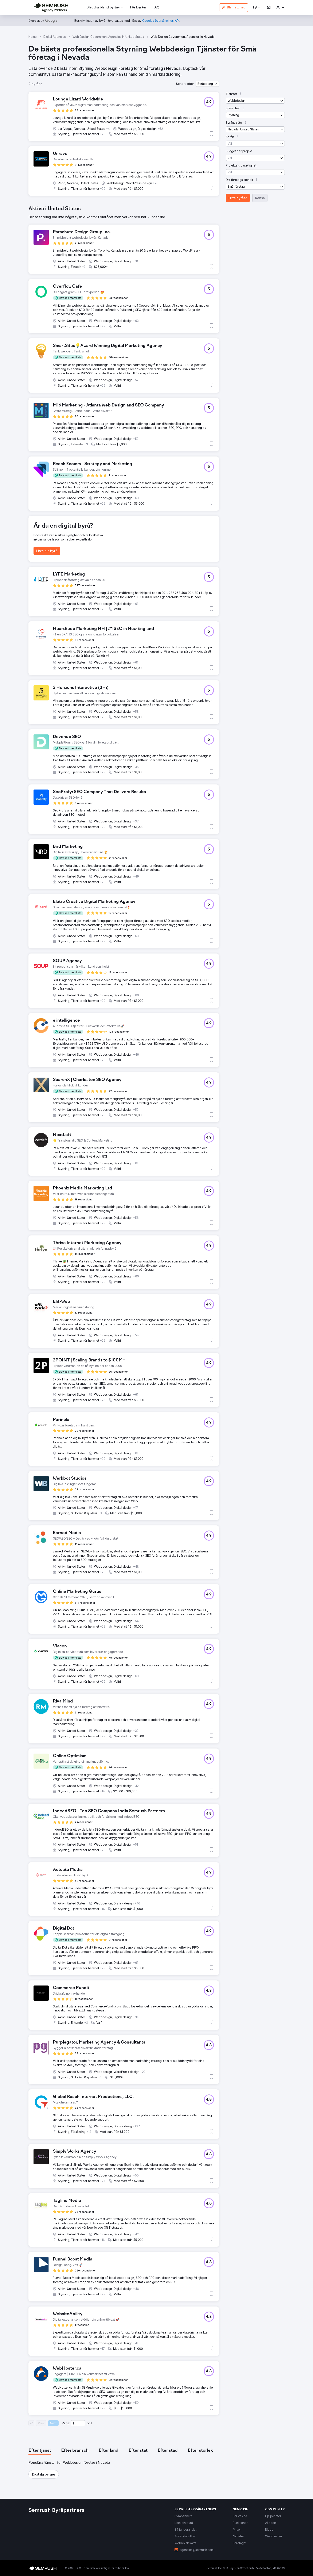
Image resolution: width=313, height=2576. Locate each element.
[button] (257, 7)
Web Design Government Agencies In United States (108, 36)
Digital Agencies (54, 36)
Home (32, 36)
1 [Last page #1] (91, 2423)
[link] (138, 7)
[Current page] (78, 2423)
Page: (66, 2423)
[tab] (39, 2450)
